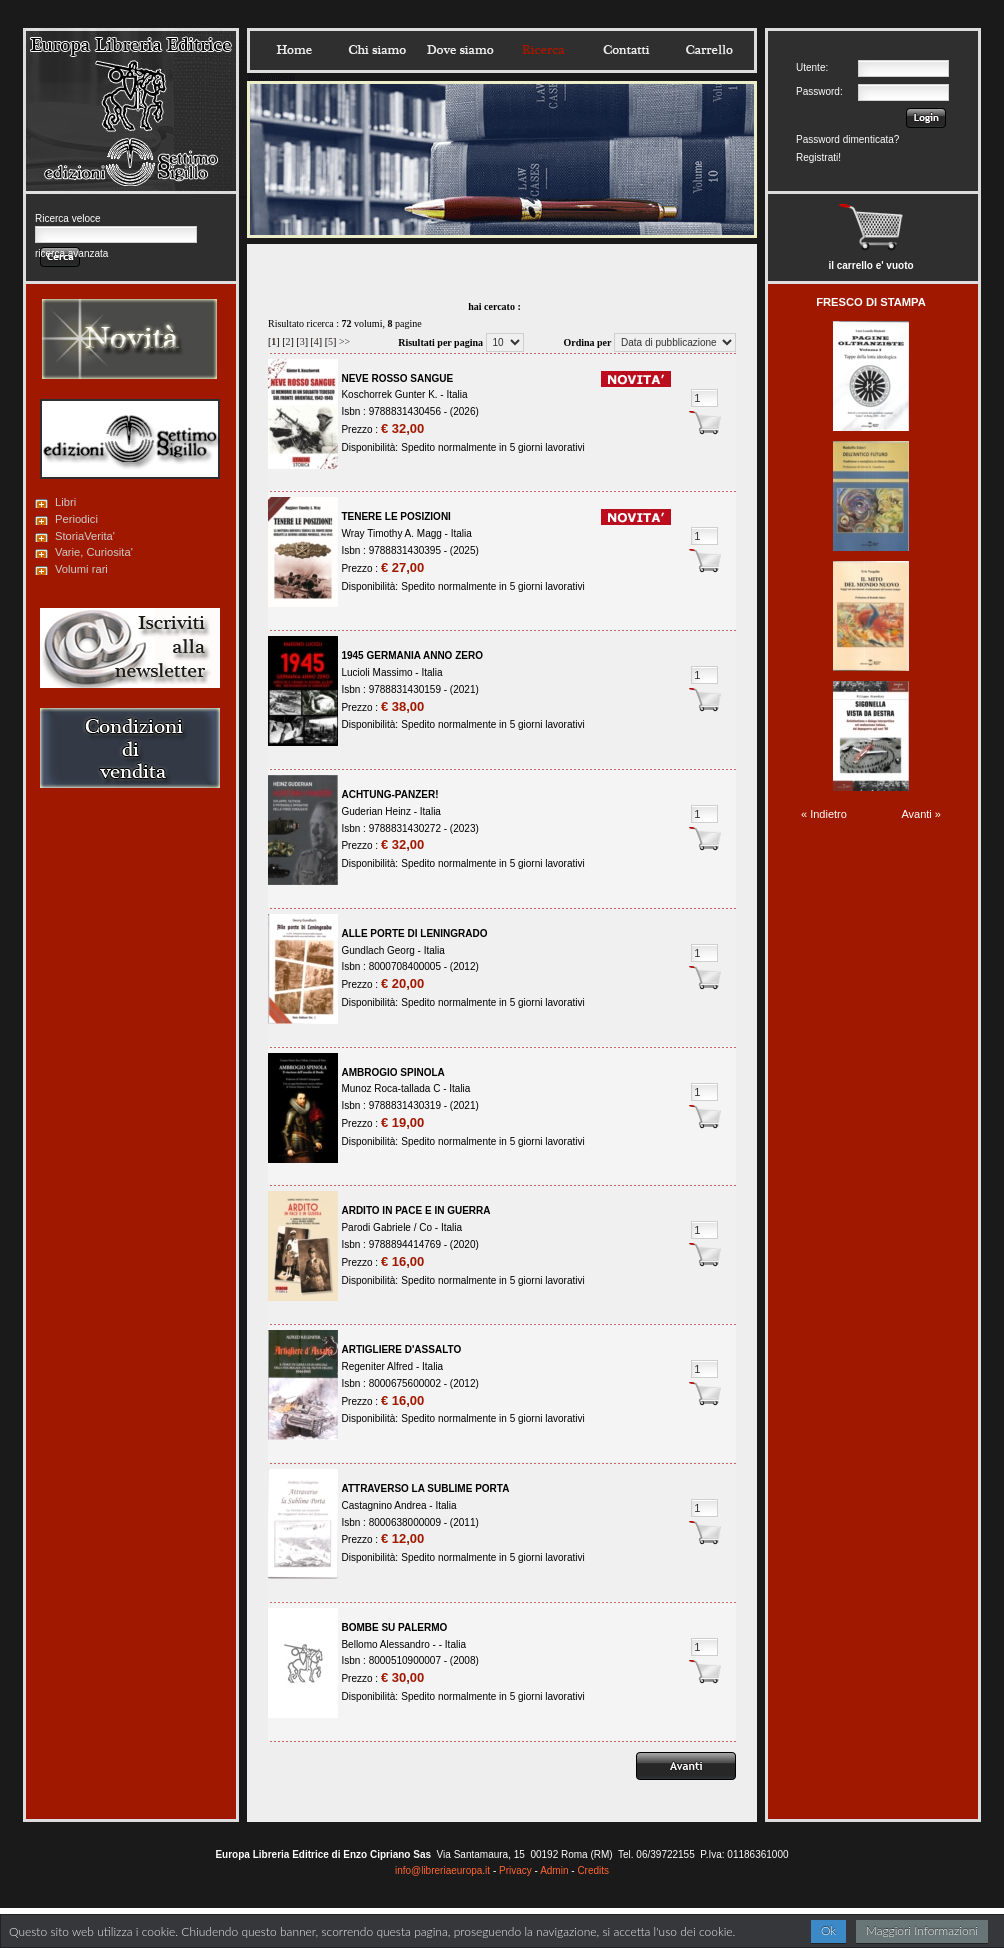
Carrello (709, 50)
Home (294, 50)
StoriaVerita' (85, 536)
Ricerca (543, 50)
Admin (554, 1870)
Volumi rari (81, 569)
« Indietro (824, 814)
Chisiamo (377, 50)
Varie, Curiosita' (94, 552)
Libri (65, 502)
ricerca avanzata (71, 253)
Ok (828, 1930)
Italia (456, 394)
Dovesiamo (460, 50)
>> (344, 341)
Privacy (515, 1870)
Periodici (76, 519)
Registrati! (818, 157)
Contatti (626, 50)
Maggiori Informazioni (922, 1930)
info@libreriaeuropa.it (442, 1870)
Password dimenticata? (847, 139)
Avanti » (921, 814)
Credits (593, 1870)
